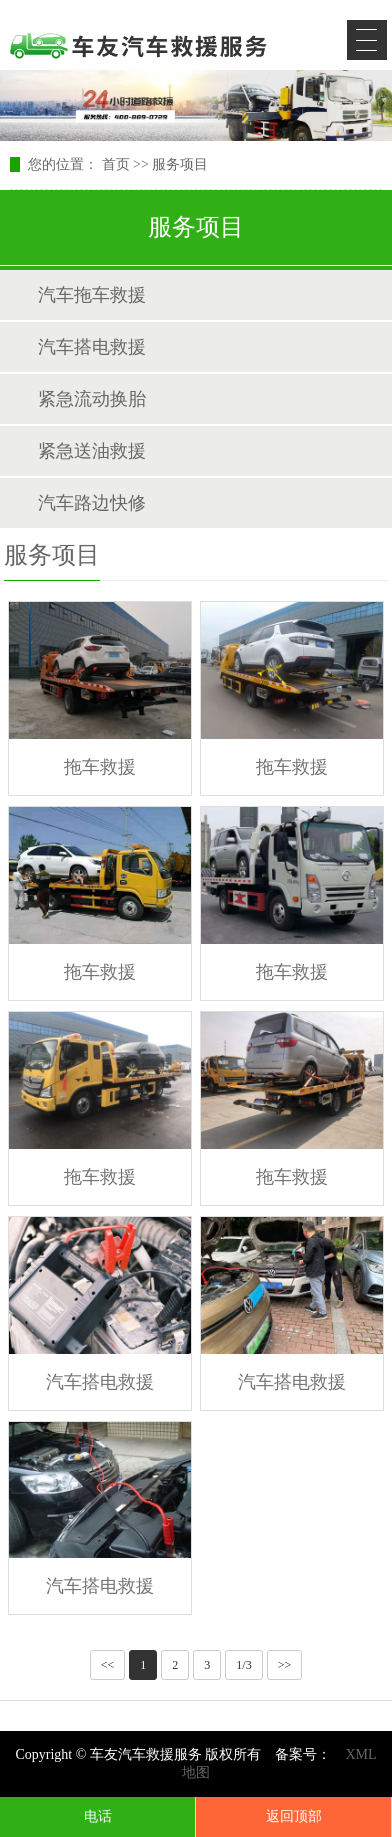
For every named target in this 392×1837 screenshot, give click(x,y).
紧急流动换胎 (92, 399)
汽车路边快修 (92, 503)
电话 (98, 1816)
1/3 (243, 1665)
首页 (116, 164)
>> (285, 1665)
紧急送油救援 (92, 451)
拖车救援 (100, 767)
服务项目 (180, 164)
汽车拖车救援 (92, 295)
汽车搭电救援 (92, 347)
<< (108, 1665)
